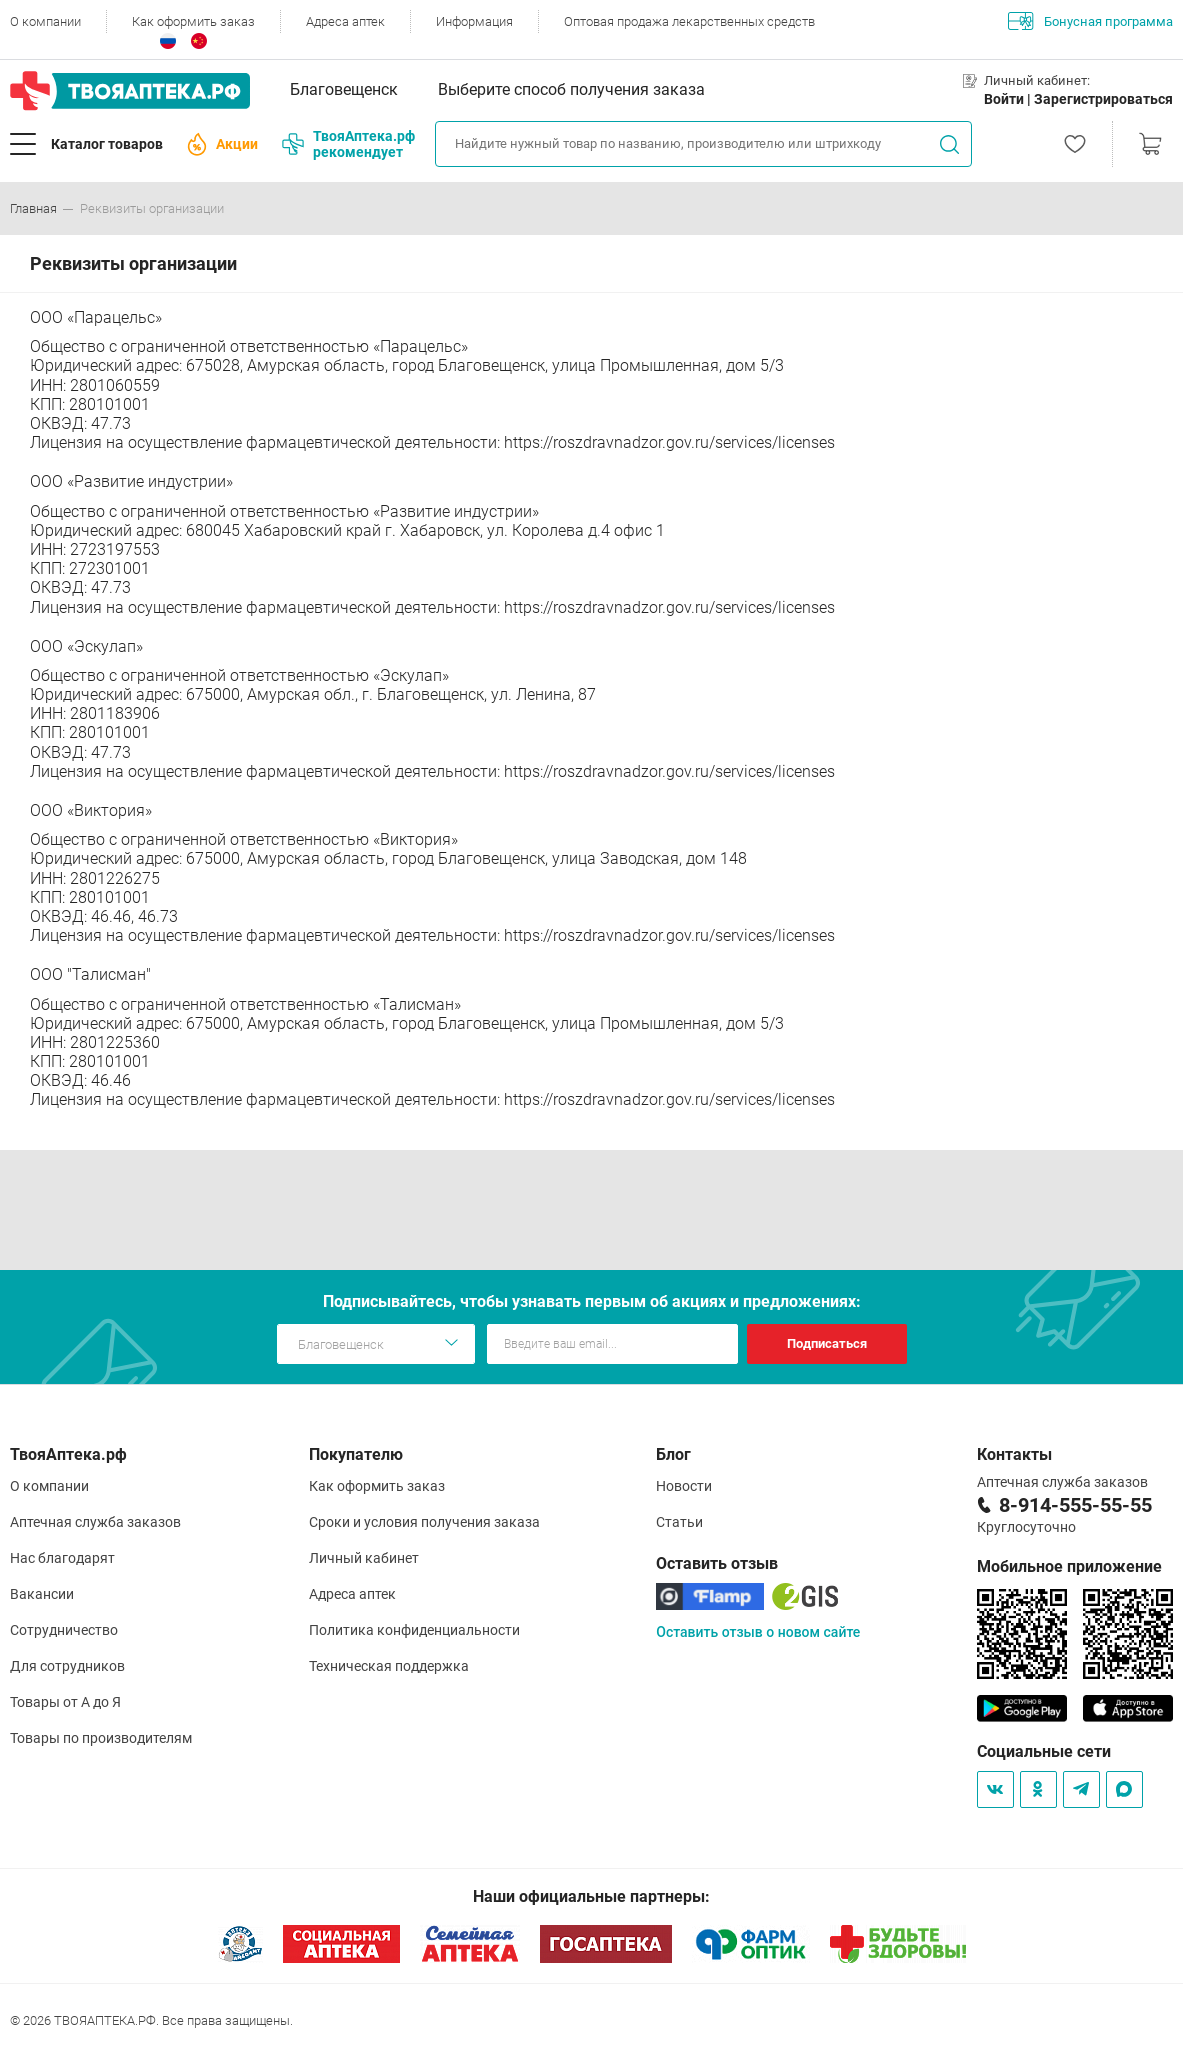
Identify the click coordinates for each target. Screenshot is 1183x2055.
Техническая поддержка (389, 1666)
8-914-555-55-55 (1075, 1505)
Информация (474, 21)
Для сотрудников (67, 1666)
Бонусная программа (1090, 21)
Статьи (679, 1522)
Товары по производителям (101, 1738)
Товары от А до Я (65, 1702)
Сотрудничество (64, 1630)
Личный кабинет (364, 1558)
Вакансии (42, 1594)
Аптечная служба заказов (95, 1522)
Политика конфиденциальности (414, 1630)
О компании (45, 21)
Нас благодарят (62, 1558)
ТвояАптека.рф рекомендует (348, 144)
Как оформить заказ (193, 21)
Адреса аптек (345, 21)
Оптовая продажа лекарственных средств (689, 21)
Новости (684, 1486)
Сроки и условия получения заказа (424, 1522)
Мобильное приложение (1069, 1566)
